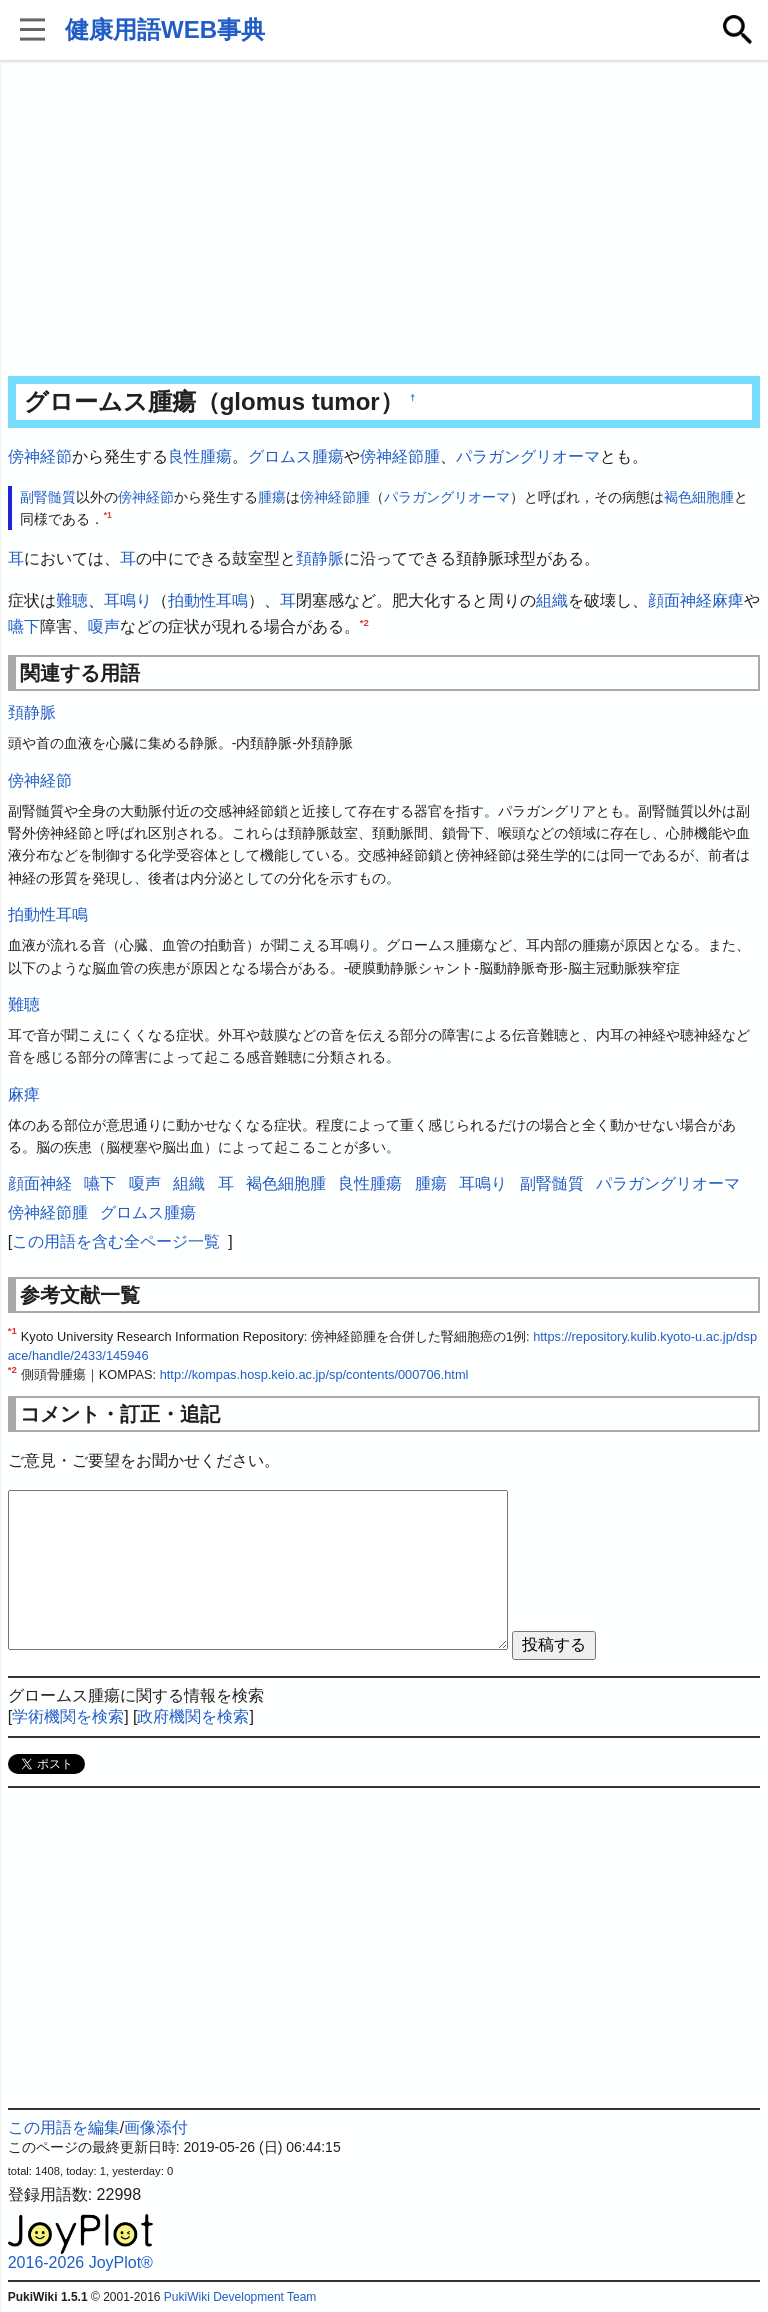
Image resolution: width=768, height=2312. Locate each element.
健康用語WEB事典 (165, 29)
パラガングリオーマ (528, 456)
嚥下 (24, 626)
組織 (552, 600)
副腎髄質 (48, 497)
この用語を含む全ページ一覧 (116, 1241)
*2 (364, 621)
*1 (108, 515)
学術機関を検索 (68, 1716)
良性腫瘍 (200, 456)
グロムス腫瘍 (296, 456)
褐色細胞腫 (699, 497)
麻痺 (728, 600)
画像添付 (156, 2127)
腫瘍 (272, 497)
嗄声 (104, 626)
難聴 (72, 600)
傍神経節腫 (400, 456)
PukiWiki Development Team (240, 2297)
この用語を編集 (64, 2127)
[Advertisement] (384, 220)
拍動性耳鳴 (208, 600)
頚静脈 (320, 558)
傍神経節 (40, 456)
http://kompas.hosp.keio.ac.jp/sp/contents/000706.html (314, 1374)
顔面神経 (680, 600)
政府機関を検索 (193, 1716)
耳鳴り (128, 600)
